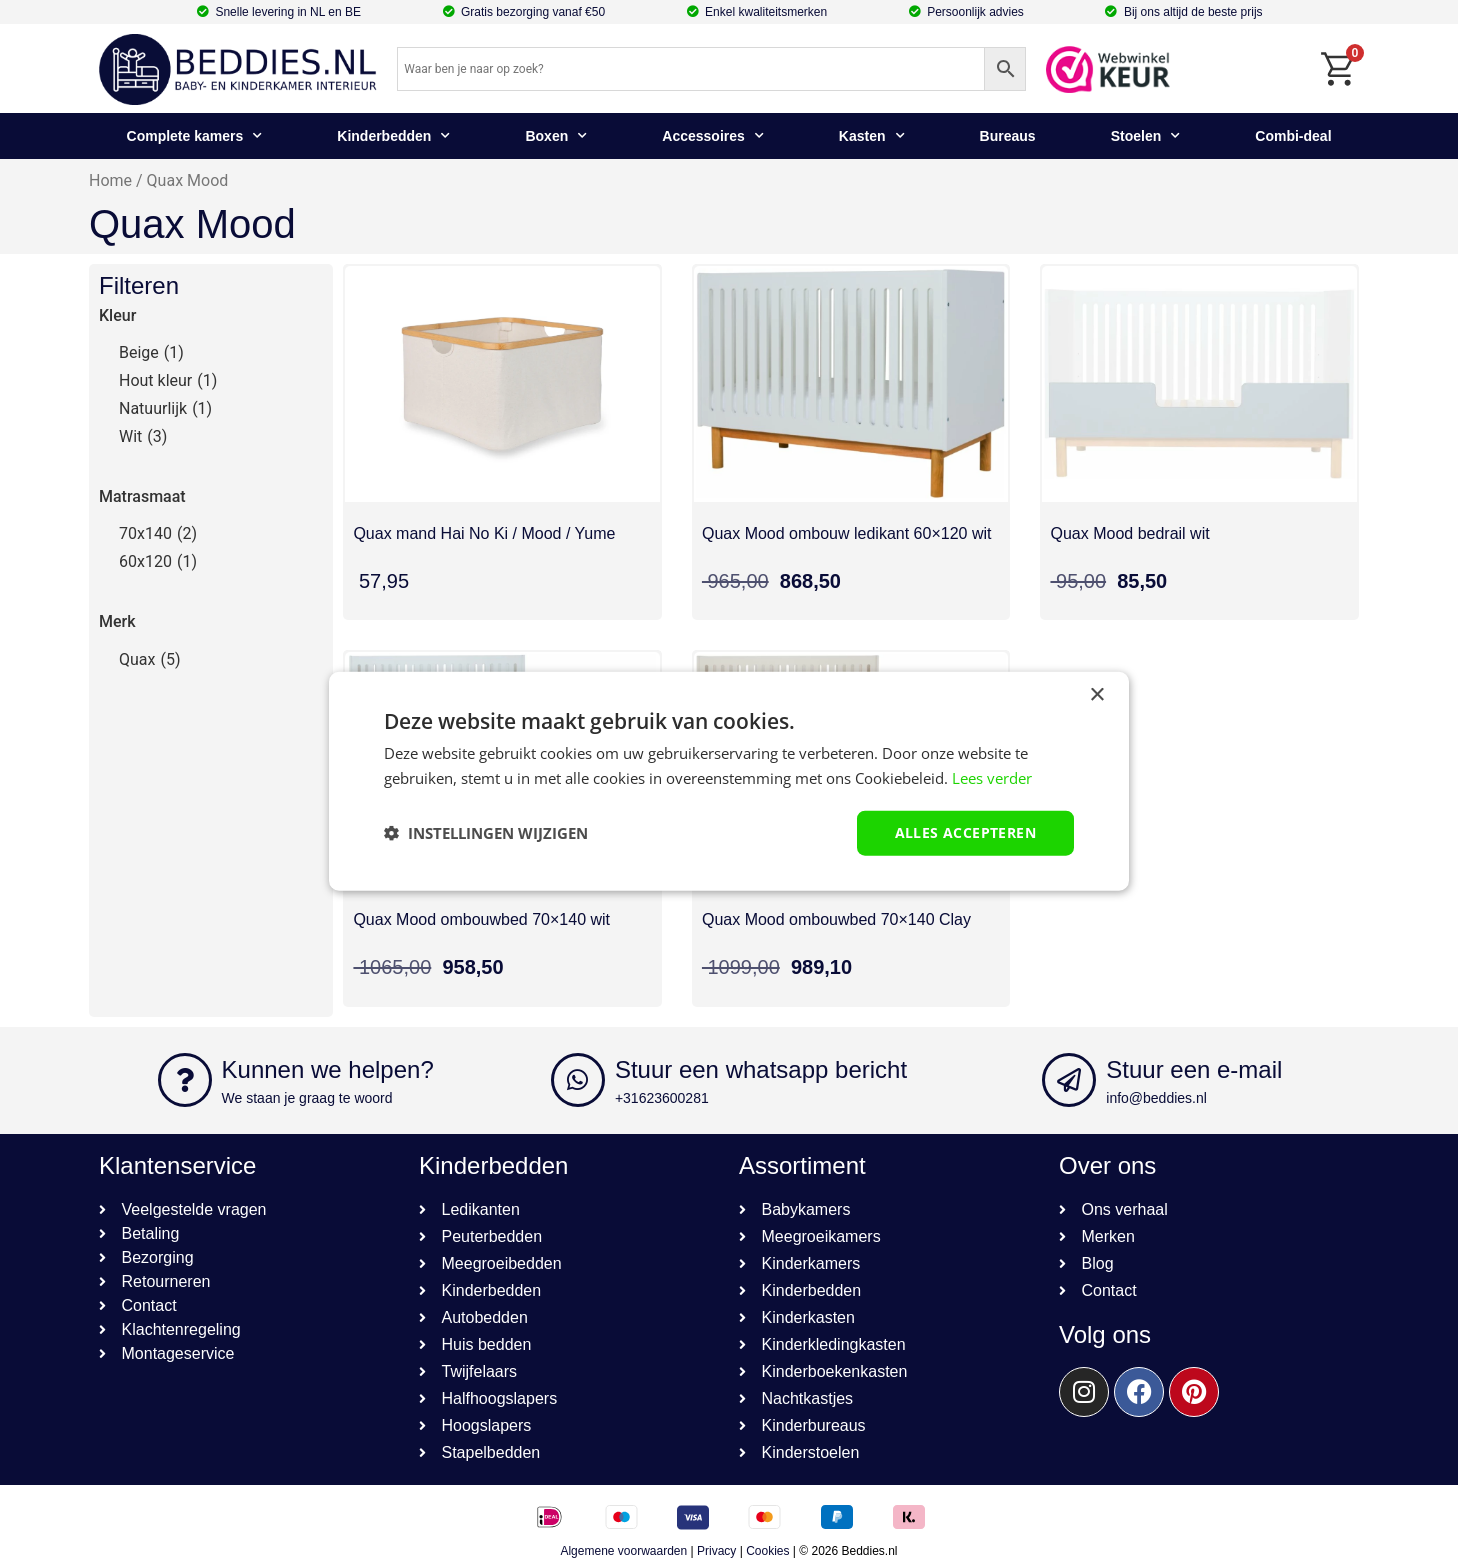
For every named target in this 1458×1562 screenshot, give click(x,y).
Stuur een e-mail (1194, 1069)
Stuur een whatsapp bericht (761, 1069)
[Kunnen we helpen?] (185, 1080)
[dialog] (729, 781)
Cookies (767, 1551)
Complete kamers (195, 136)
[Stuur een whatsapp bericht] (578, 1080)
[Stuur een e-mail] (1069, 1080)
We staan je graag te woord (307, 1098)
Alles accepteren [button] (965, 832)
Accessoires (713, 136)
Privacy (716, 1551)
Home (110, 180)
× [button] (1096, 695)
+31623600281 (662, 1098)
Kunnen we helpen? (328, 1069)
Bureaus (1008, 136)
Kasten (872, 136)
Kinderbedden (393, 136)
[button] (486, 833)
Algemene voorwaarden (623, 1551)
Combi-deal (1293, 136)
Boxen (556, 136)
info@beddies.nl (1156, 1098)
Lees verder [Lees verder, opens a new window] (992, 778)
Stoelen (1146, 136)
